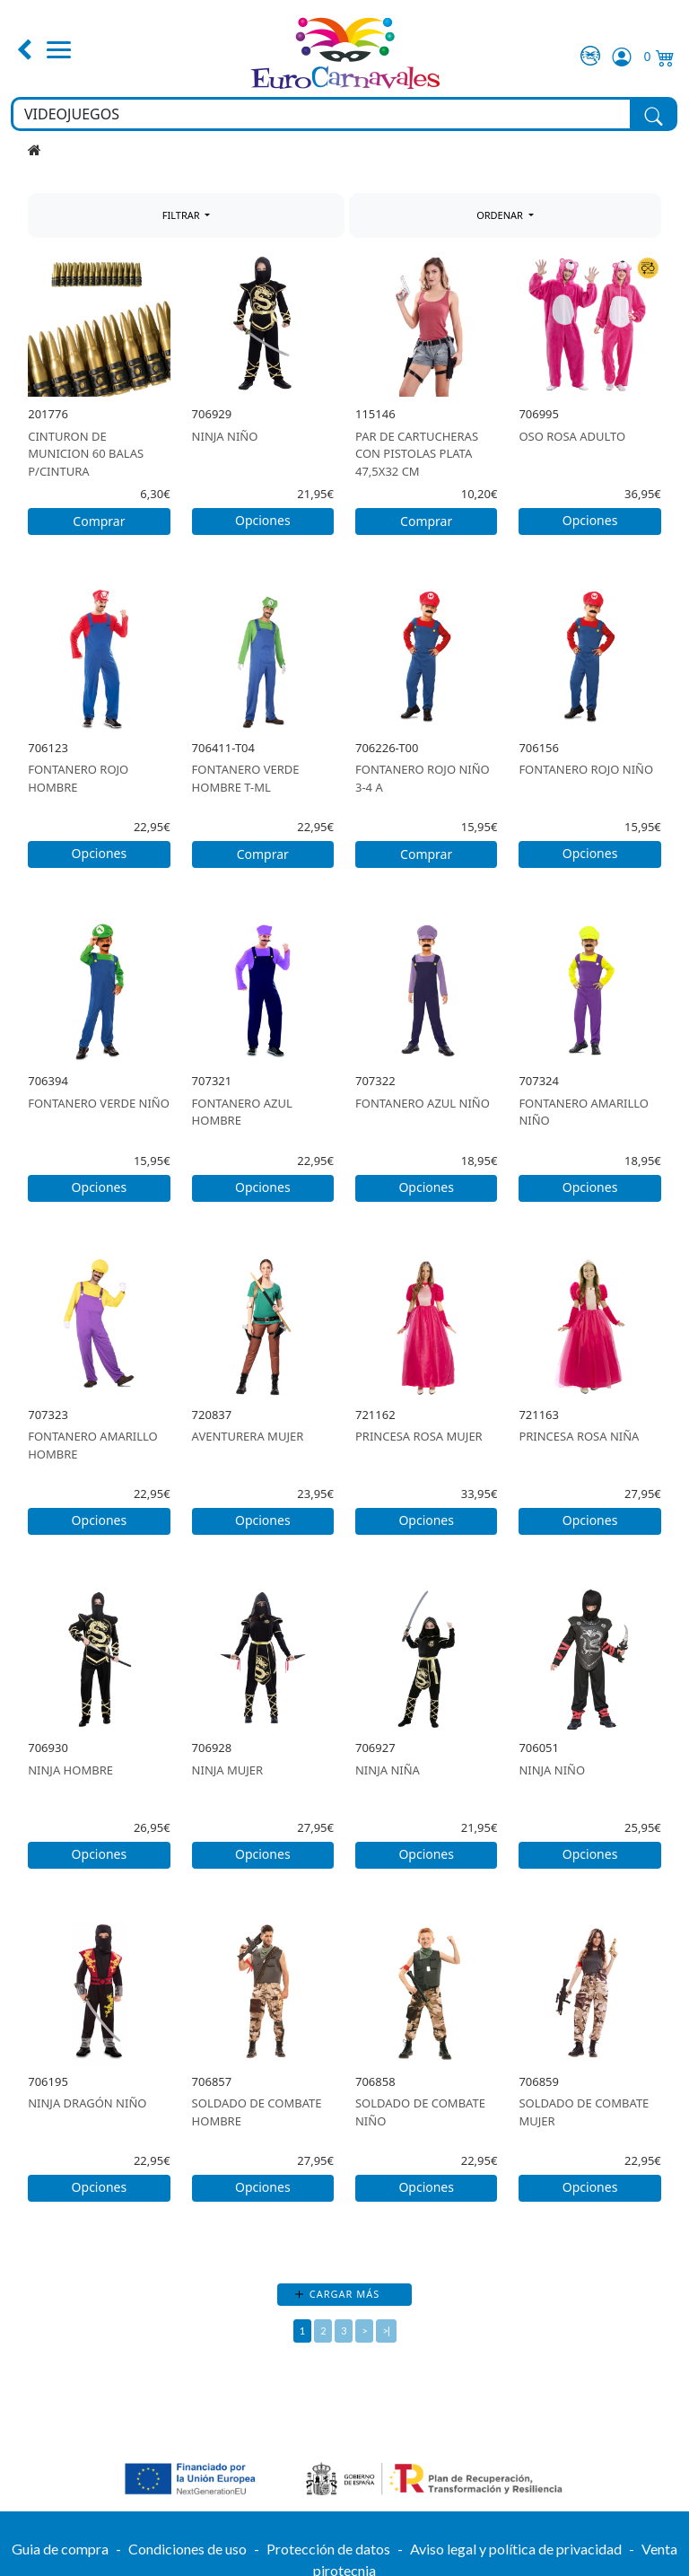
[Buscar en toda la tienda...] (321, 114)
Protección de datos (328, 2548)
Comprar (99, 521)
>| (386, 2330)
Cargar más (345, 2293)
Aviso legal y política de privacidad (516, 2548)
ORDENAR (501, 215)
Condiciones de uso (187, 2548)
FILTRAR (182, 215)
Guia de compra (60, 2548)
